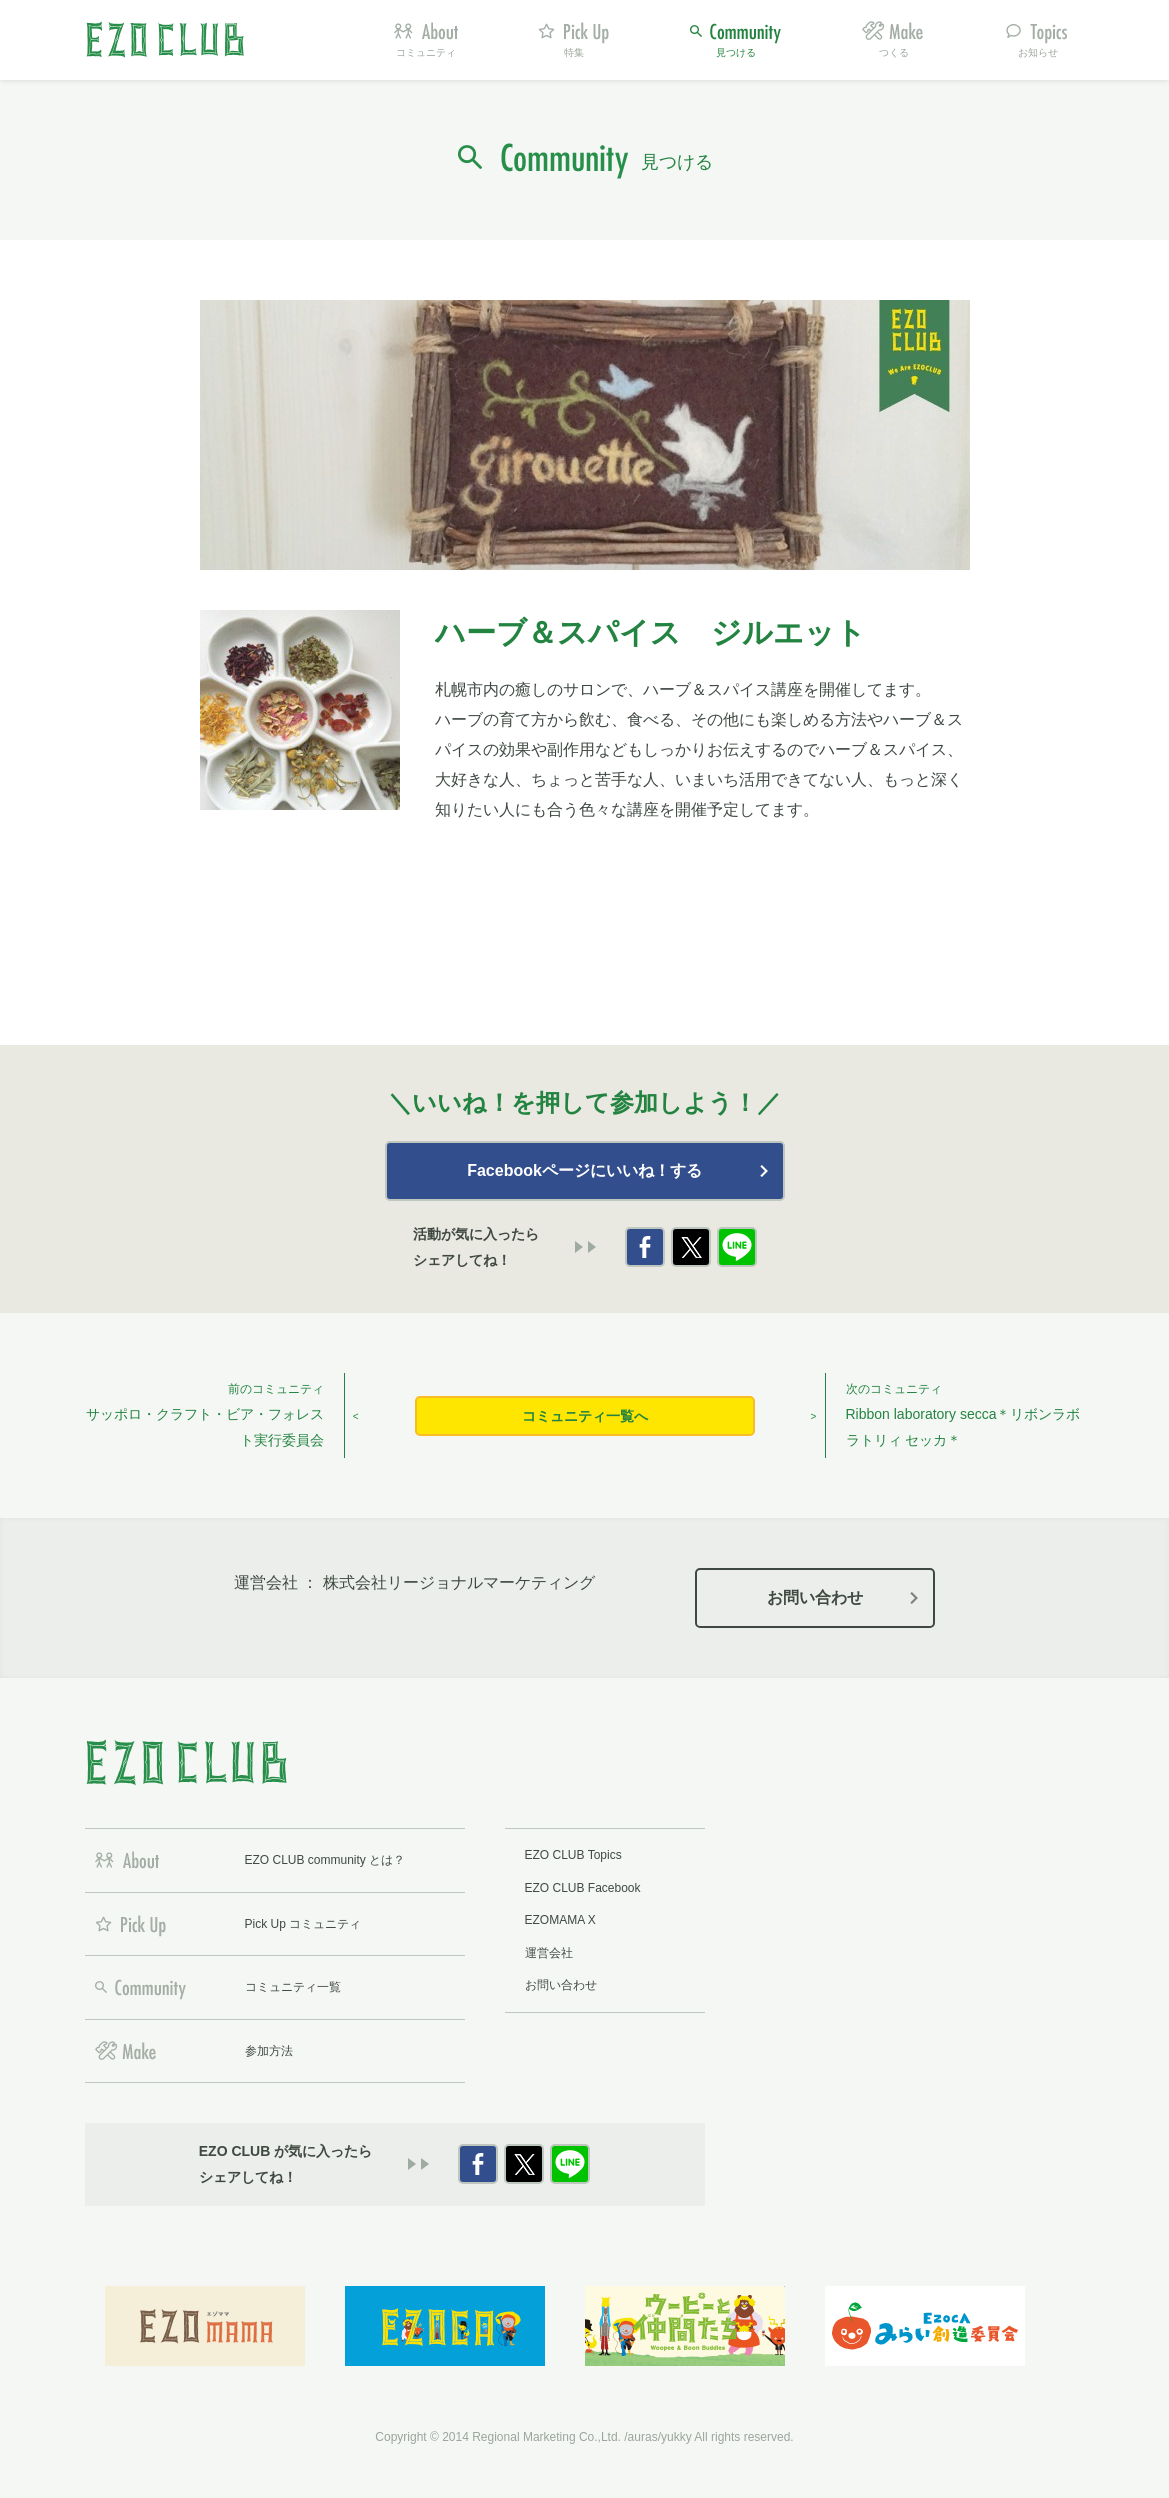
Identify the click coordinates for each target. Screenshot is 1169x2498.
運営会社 (549, 1953)
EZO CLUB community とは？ (325, 1860)
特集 (574, 52)
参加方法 (269, 2051)
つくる (894, 52)
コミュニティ (426, 52)
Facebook (645, 1247)
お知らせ (1038, 52)
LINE (737, 1247)
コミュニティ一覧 (293, 1987)
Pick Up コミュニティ (303, 1924)
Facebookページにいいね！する (584, 1170)
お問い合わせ (815, 1597)
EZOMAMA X (560, 1920)
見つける (736, 52)
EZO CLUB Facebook (583, 1888)
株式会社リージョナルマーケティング (459, 1582)
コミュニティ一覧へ (585, 1416)
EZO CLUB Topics (573, 1855)
